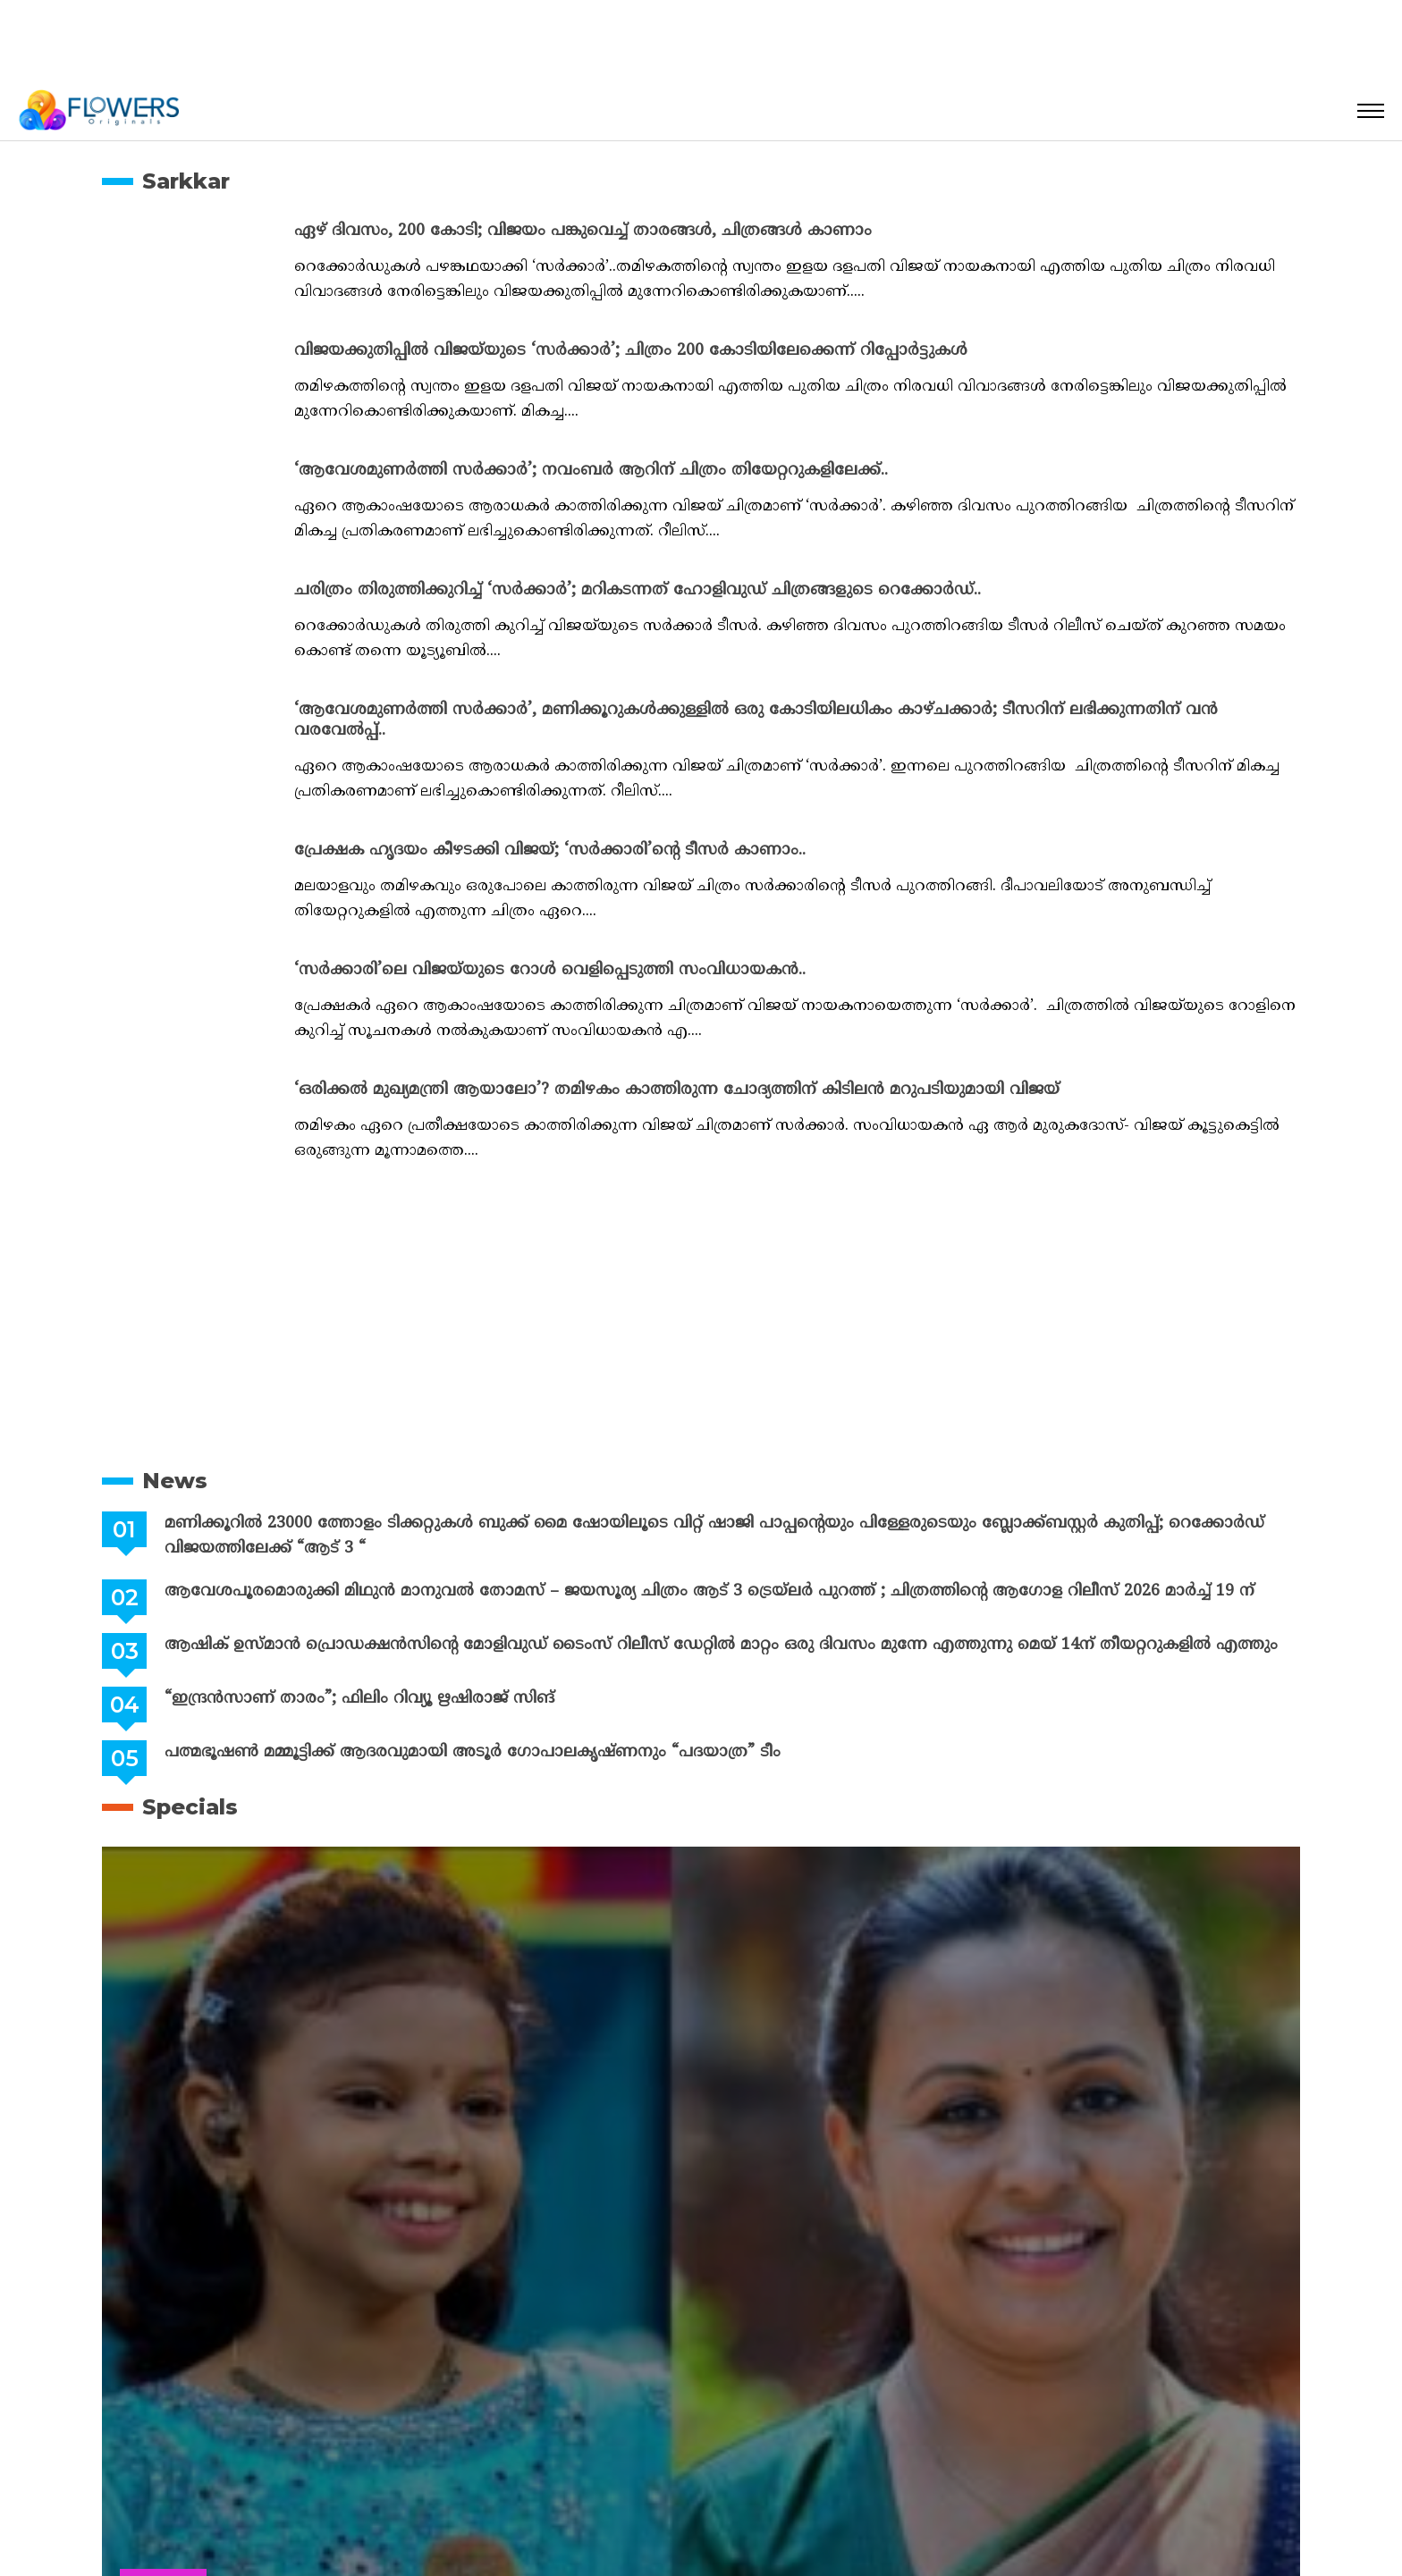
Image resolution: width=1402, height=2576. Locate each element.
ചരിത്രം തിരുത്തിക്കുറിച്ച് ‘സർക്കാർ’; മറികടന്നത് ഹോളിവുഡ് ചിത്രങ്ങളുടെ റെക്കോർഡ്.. (637, 590)
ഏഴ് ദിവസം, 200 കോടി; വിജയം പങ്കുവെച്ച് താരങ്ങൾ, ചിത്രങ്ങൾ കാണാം (583, 231)
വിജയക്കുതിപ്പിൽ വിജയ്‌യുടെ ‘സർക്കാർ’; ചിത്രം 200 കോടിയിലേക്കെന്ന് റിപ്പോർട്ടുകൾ (630, 351)
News (174, 1481)
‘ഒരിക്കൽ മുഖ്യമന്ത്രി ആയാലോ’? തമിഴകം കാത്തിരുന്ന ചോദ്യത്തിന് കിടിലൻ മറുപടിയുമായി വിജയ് (677, 1090)
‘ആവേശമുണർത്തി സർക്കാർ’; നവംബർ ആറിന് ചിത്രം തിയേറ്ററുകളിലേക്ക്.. (591, 470)
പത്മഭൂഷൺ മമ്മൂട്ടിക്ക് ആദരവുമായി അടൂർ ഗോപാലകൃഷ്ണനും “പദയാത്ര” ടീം (473, 1752)
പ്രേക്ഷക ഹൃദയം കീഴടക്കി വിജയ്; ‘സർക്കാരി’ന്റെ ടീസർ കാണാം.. (550, 850)
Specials (190, 1807)
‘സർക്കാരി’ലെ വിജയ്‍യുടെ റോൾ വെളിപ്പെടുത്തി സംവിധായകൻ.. (550, 970)
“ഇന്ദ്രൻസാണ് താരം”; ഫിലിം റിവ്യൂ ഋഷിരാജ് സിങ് (359, 1698)
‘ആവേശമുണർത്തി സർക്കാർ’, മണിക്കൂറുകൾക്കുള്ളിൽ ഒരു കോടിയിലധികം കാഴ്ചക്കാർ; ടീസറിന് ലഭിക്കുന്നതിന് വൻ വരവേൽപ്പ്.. (756, 720)
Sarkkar (186, 181)
